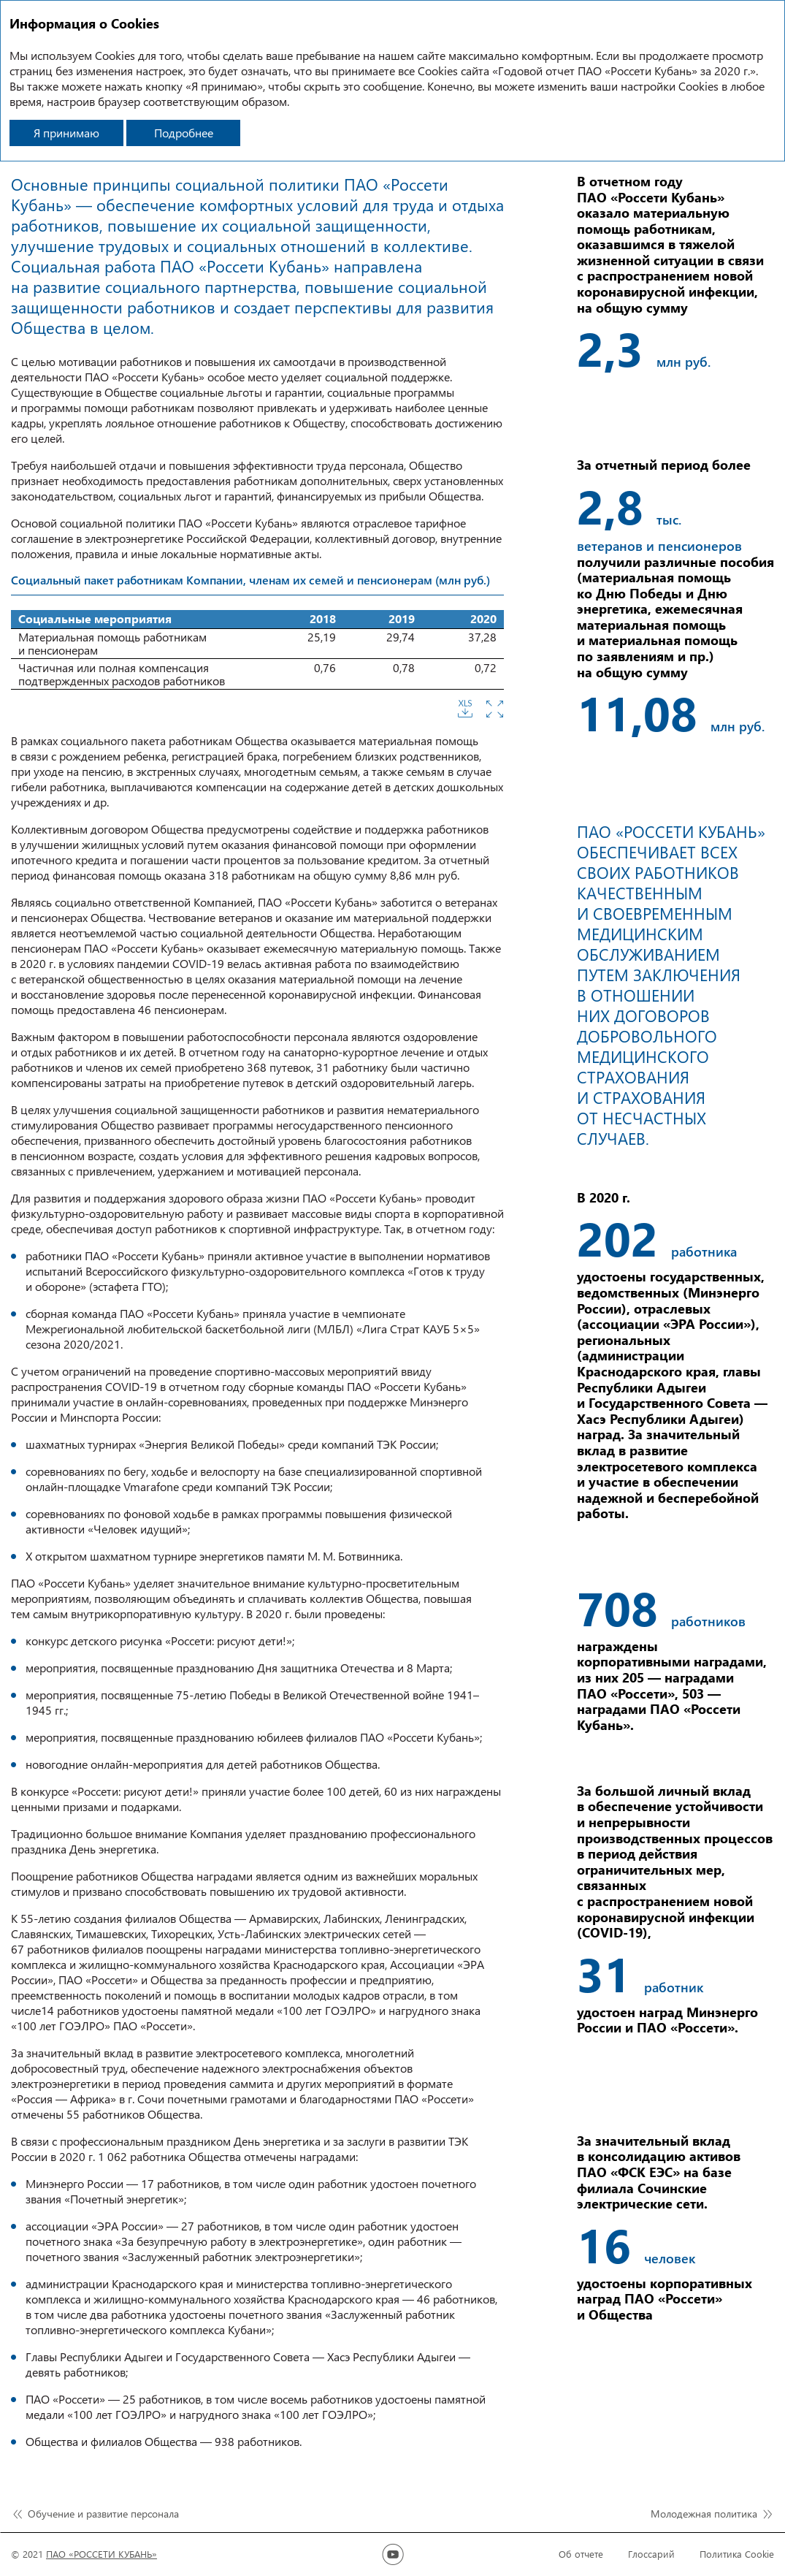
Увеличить (495, 709)
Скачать (465, 709)
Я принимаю (66, 132)
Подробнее (183, 132)
